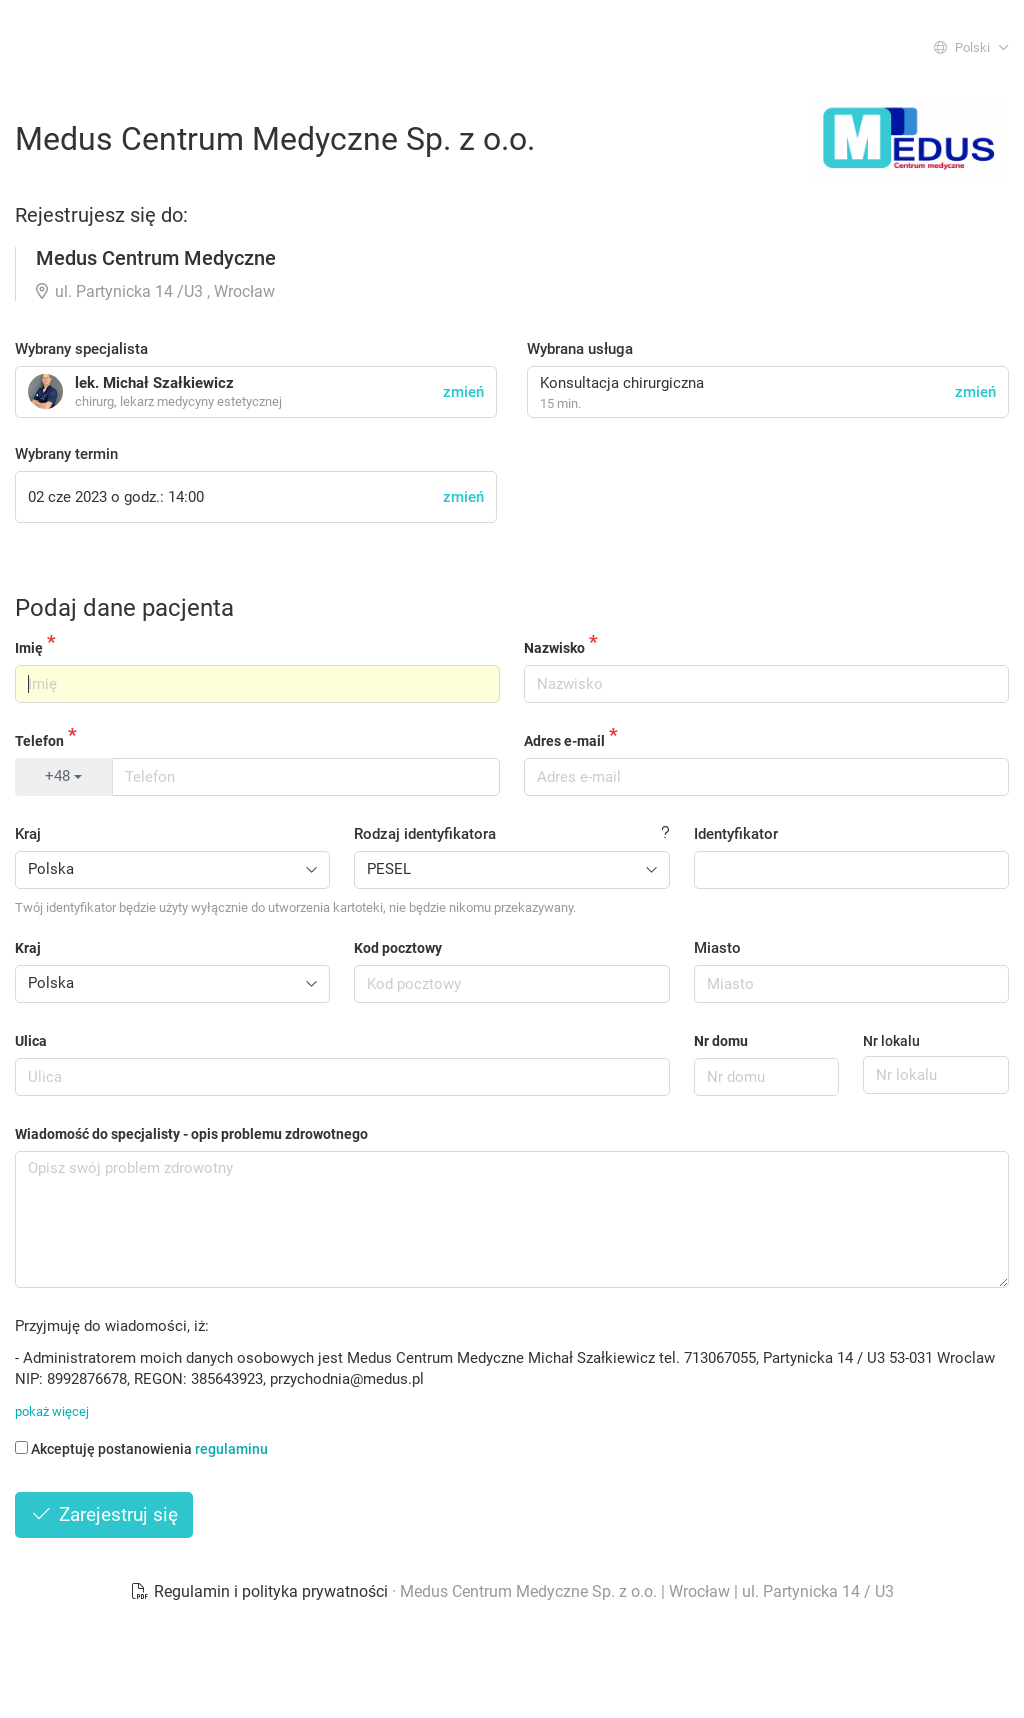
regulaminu (231, 1449)
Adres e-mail (564, 741)
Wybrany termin (66, 454)
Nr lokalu (891, 1041)
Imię (29, 648)
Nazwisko (554, 648)
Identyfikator (736, 834)
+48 (63, 776)
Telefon (39, 741)
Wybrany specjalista (81, 349)
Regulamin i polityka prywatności (261, 1591)
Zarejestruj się (104, 1514)
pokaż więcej (52, 1411)
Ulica (31, 1041)
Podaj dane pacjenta (124, 608)
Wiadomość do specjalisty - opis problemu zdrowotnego (191, 1134)
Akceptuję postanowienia (141, 1449)
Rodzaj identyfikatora (425, 834)
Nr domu (721, 1041)
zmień (975, 392)
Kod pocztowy (398, 948)
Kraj (28, 834)
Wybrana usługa (580, 349)
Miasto (717, 948)
